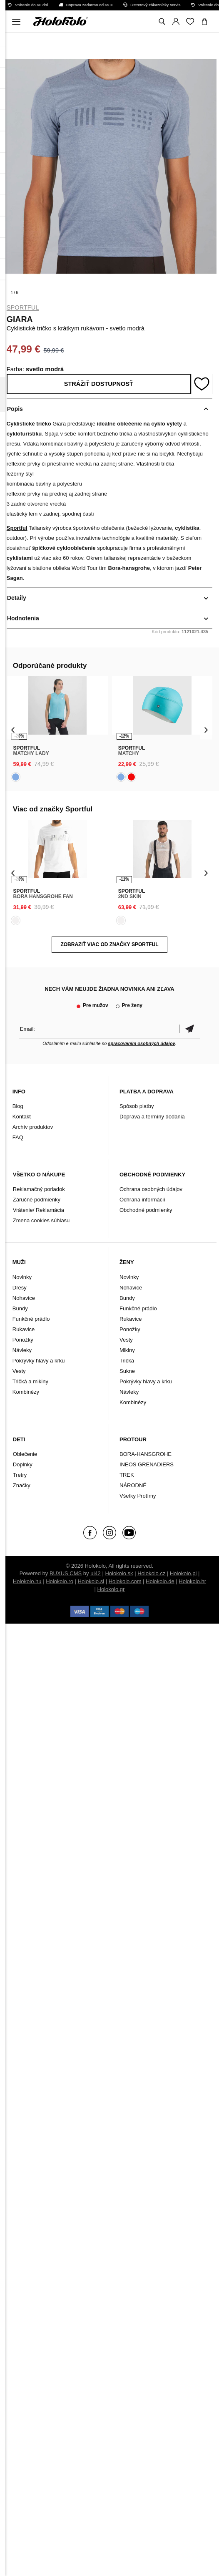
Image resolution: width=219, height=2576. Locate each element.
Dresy (19, 1287)
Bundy (20, 1308)
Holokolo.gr (111, 1589)
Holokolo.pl (183, 1573)
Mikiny (127, 1350)
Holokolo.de (160, 1581)
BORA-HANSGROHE (145, 1454)
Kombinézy (25, 1392)
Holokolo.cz (151, 1573)
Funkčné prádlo (31, 1319)
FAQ (17, 1137)
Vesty (19, 1371)
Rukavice (23, 1329)
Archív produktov (32, 1127)
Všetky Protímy (137, 1496)
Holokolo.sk (119, 1573)
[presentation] (13, 729)
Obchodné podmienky (145, 1210)
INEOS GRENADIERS (146, 1464)
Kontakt (21, 1116)
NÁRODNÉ (133, 1485)
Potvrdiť (189, 1029)
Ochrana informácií (142, 1199)
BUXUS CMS (66, 1573)
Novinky (22, 1277)
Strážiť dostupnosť (98, 383)
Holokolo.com (125, 1581)
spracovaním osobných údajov (141, 1043)
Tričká (126, 1360)
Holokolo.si (91, 1581)
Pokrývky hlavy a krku (38, 1360)
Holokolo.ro (59, 1581)
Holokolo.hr (192, 1581)
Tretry (20, 1475)
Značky (21, 1485)
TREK (126, 1475)
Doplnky (22, 1464)
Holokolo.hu (27, 1581)
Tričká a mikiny (30, 1381)
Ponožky (22, 1340)
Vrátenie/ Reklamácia (38, 1210)
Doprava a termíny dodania (152, 1116)
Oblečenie (25, 1454)
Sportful (23, 307)
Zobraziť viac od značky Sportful (109, 944)
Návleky (22, 1350)
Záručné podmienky (36, 1199)
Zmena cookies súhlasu (41, 1220)
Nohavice (23, 1298)
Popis (15, 408)
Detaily (16, 597)
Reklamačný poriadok (39, 1189)
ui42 (95, 1573)
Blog (17, 1106)
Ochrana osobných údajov (150, 1189)
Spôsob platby (136, 1106)
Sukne (127, 1371)
